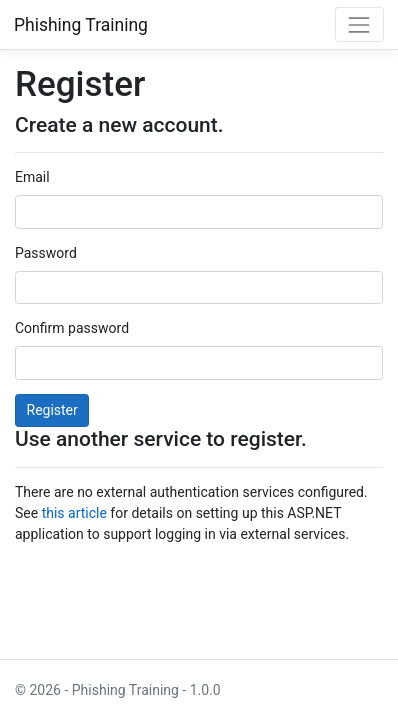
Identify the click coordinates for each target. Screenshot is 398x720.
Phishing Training (81, 25)
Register (52, 410)
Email (32, 177)
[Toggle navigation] (359, 24)
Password (46, 253)
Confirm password (72, 328)
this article (74, 513)
